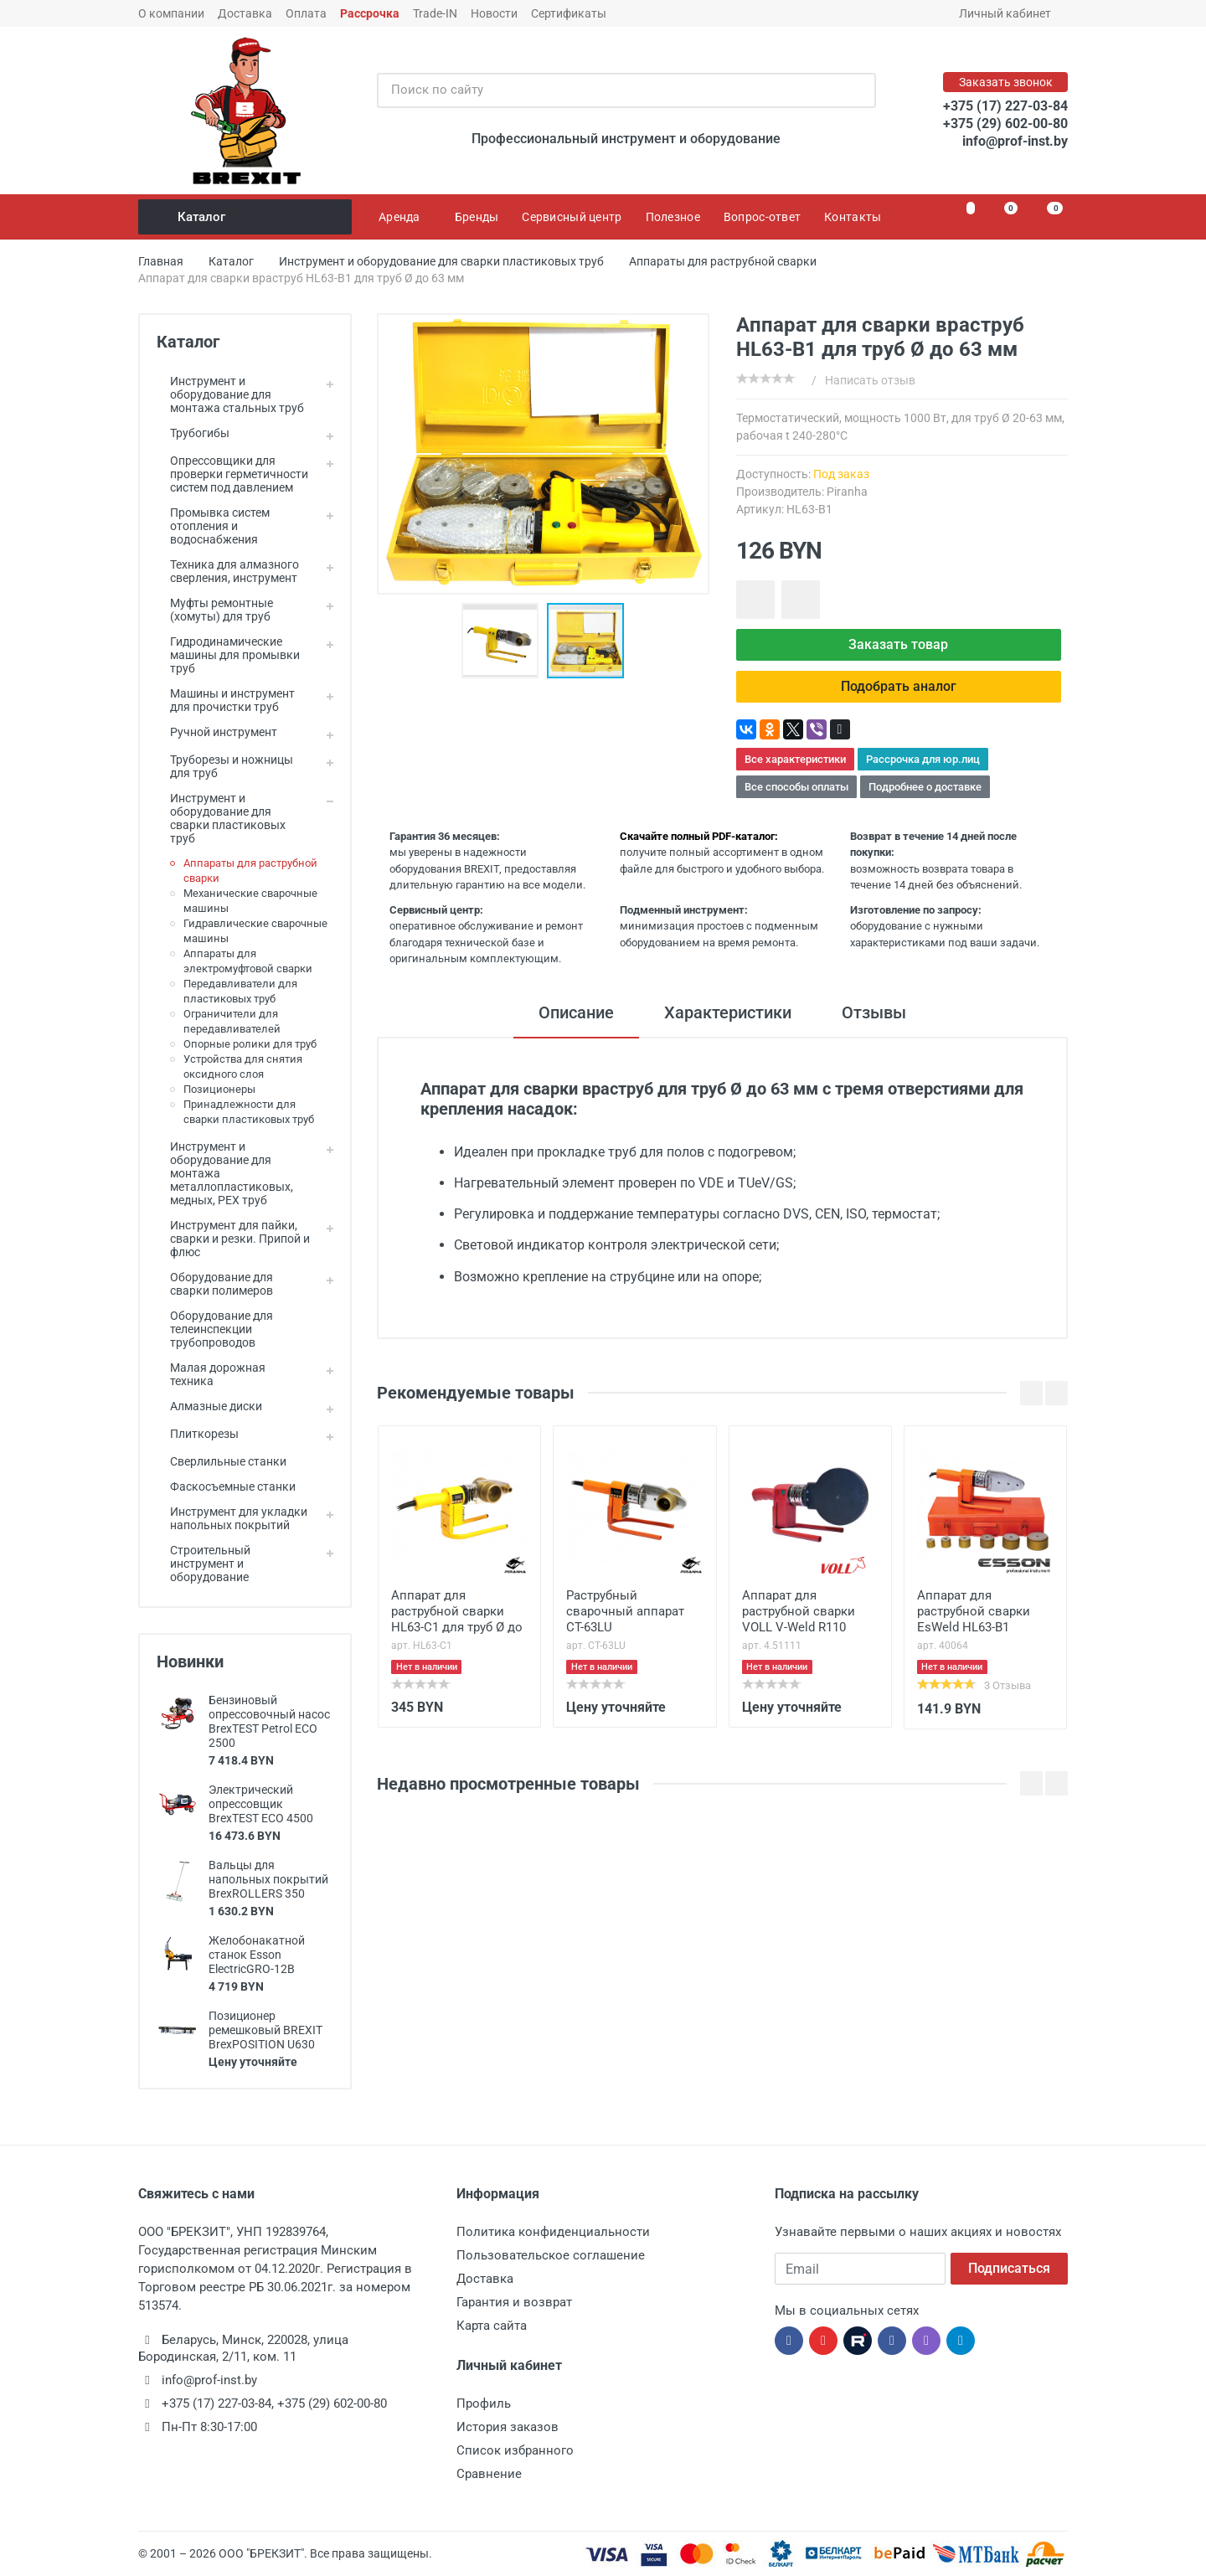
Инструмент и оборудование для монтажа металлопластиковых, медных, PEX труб (225, 1173)
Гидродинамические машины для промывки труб (228, 655)
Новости (494, 13)
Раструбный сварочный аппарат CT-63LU (625, 1611)
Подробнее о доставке (925, 787)
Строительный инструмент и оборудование (203, 1563)
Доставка (245, 13)
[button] (504, 641)
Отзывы (874, 1012)
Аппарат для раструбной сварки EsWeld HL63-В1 (973, 1611)
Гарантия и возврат (514, 2302)
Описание (576, 1012)
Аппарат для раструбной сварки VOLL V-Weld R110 (798, 1611)
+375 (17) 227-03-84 (1005, 106)
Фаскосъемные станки (226, 1486)
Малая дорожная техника (211, 1374)
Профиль (483, 2403)
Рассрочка (369, 13)
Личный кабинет (1010, 13)
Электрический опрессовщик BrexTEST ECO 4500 (261, 1804)
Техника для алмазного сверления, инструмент (228, 571)
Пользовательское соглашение (550, 2255)
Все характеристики (795, 759)
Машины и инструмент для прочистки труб (226, 700)
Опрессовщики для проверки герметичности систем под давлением (232, 474)
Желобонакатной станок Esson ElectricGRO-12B (257, 1955)
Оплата (306, 13)
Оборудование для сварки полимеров (215, 1283)
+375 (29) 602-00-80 (1005, 123)
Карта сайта (491, 2325)
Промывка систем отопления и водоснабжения (213, 526)
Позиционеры (219, 1089)
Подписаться (1009, 2268)
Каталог (246, 216)
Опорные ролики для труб (250, 1044)
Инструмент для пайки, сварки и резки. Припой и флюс (233, 1238)
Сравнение (489, 2473)
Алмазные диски (209, 1406)
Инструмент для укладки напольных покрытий (232, 1518)
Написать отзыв (870, 380)
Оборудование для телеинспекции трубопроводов (215, 1329)
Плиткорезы (198, 1433)
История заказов (507, 2426)
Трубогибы (193, 433)
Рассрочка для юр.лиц (923, 759)
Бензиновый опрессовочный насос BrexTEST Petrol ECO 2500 (269, 1721)
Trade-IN (435, 13)
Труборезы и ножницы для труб (225, 766)
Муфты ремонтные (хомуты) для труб (215, 609)
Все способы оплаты (796, 787)
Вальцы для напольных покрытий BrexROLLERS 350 (268, 1879)
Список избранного (515, 2450)
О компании (171, 13)
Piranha (847, 491)
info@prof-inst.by (1015, 141)
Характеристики (727, 1012)
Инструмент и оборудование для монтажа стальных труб (230, 394)
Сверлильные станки (221, 1461)
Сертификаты (568, 13)
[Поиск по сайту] (609, 90)
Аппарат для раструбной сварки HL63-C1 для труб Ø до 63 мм (457, 1613)
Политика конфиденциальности (553, 2231)
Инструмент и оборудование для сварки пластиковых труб (221, 818)
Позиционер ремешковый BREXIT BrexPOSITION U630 (265, 2030)
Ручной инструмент (217, 732)
